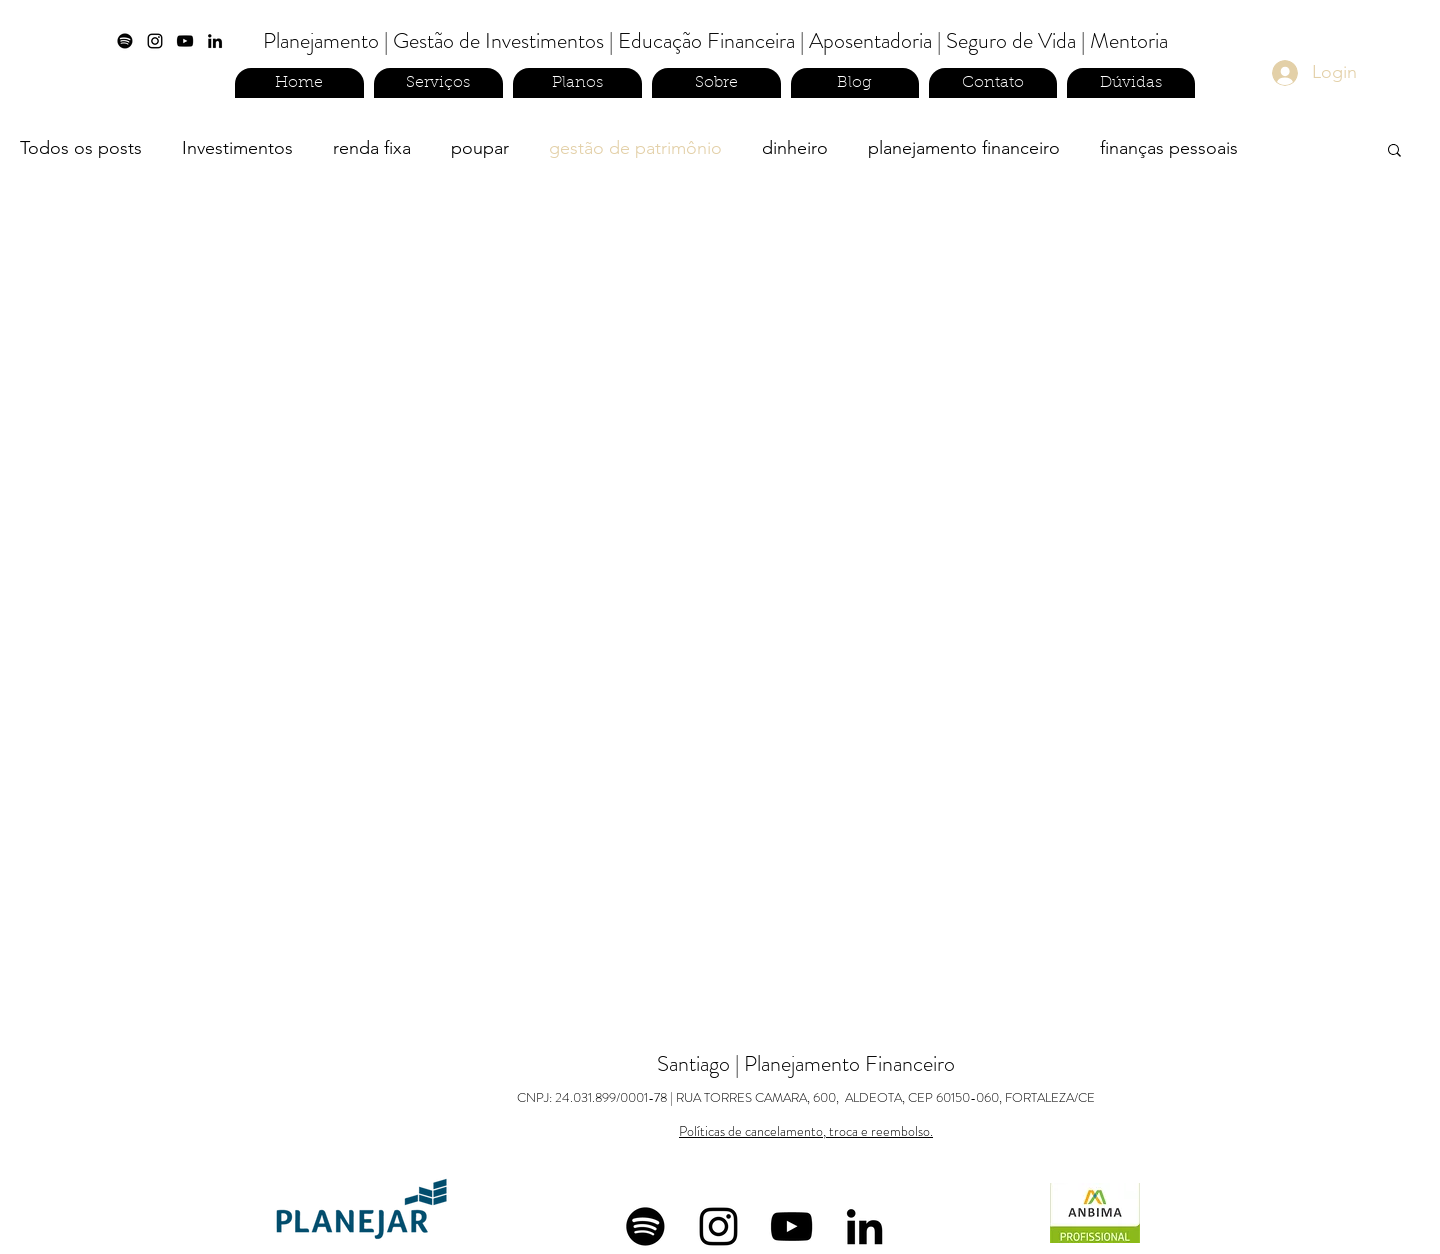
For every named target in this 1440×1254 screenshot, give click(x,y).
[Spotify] (125, 41)
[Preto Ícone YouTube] (185, 41)
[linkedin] (215, 41)
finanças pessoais (1169, 148)
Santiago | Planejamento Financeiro (806, 1077)
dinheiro (795, 148)
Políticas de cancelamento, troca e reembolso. (806, 1131)
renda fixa (372, 148)
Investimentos (237, 148)
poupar (480, 148)
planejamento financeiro (964, 148)
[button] (1394, 151)
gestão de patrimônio (635, 148)
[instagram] (155, 41)
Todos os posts (81, 148)
